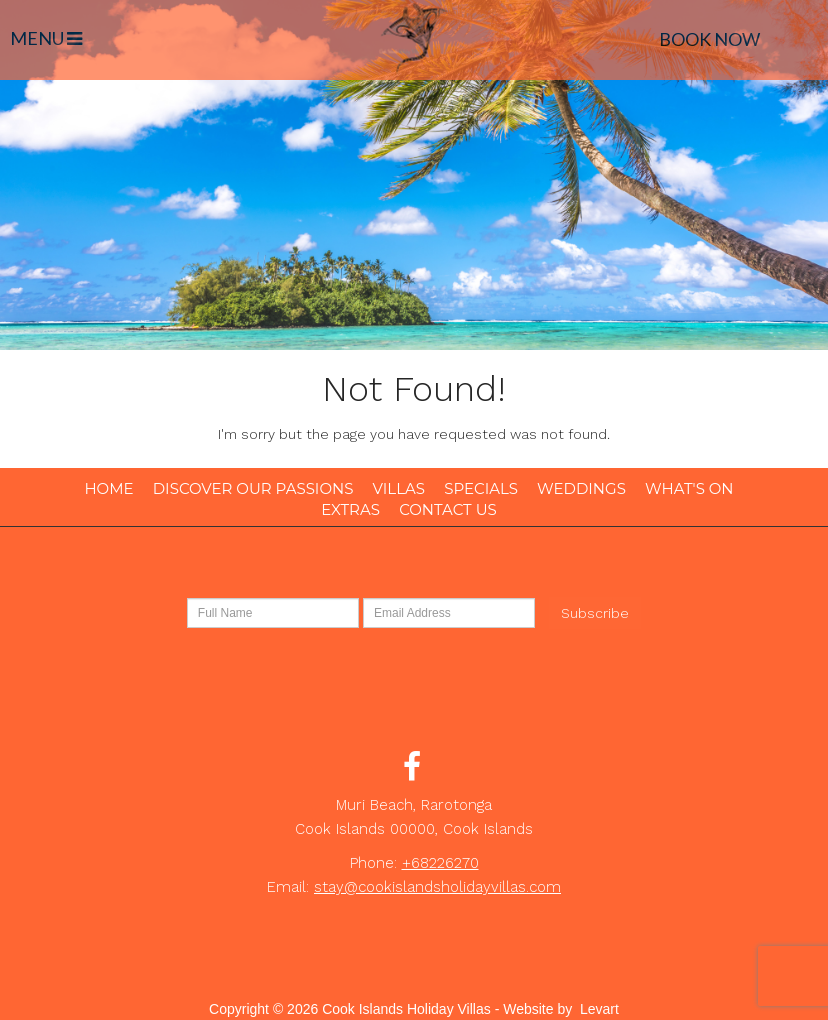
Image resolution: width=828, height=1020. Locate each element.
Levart (599, 1009)
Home (108, 488)
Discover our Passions (253, 488)
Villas (399, 488)
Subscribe (595, 613)
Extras (350, 509)
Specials (481, 488)
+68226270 (440, 863)
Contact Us (448, 509)
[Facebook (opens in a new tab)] (412, 772)
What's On (689, 488)
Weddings (581, 488)
